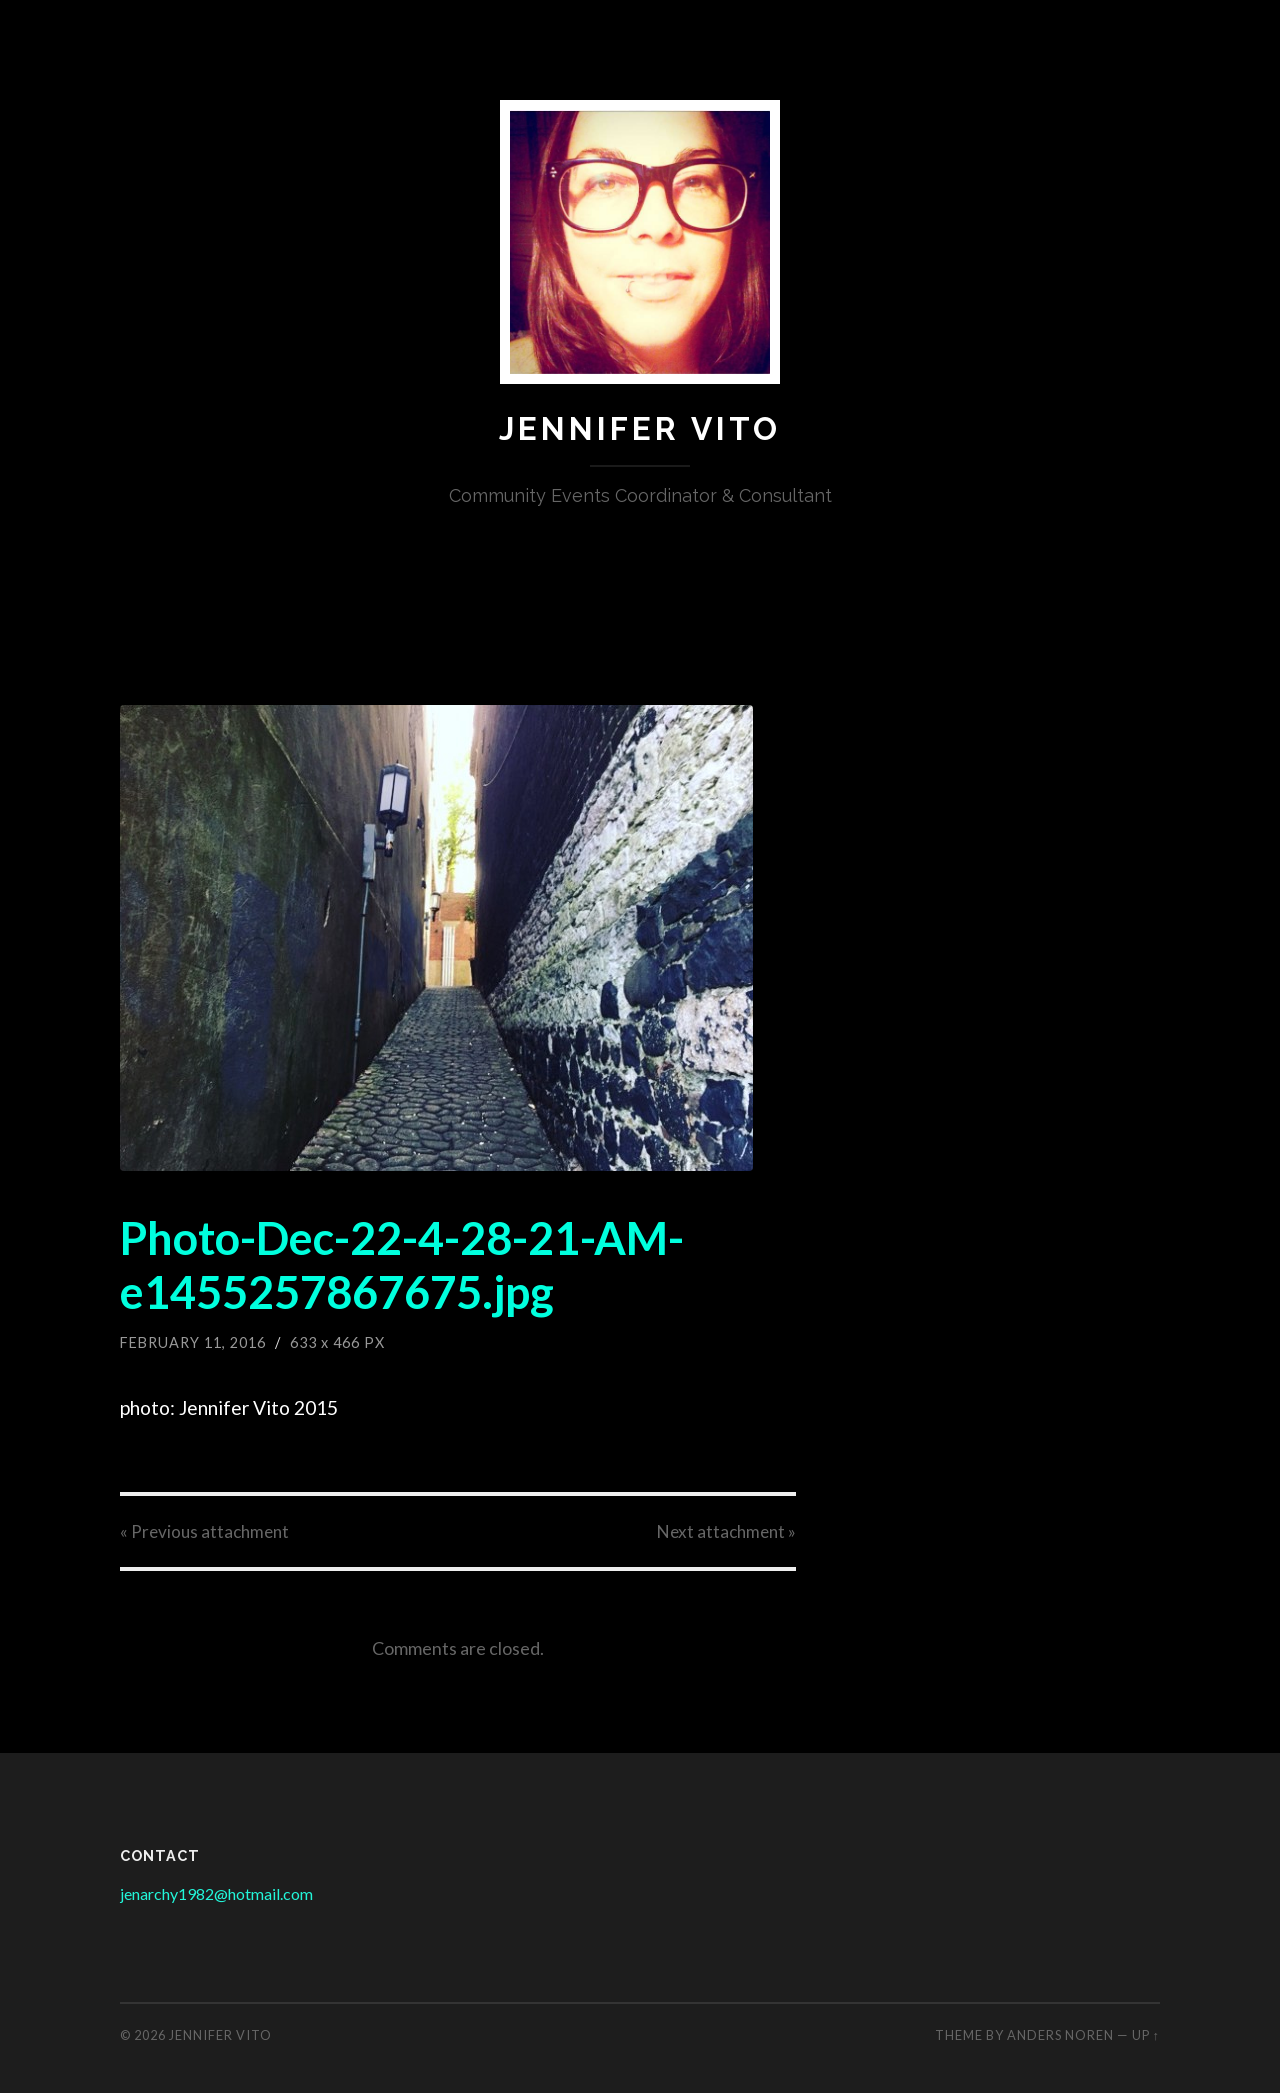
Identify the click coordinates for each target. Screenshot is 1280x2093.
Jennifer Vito (640, 428)
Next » (726, 1531)
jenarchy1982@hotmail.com (216, 1893)
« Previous (204, 1531)
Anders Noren (1060, 2035)
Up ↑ (1146, 2035)
